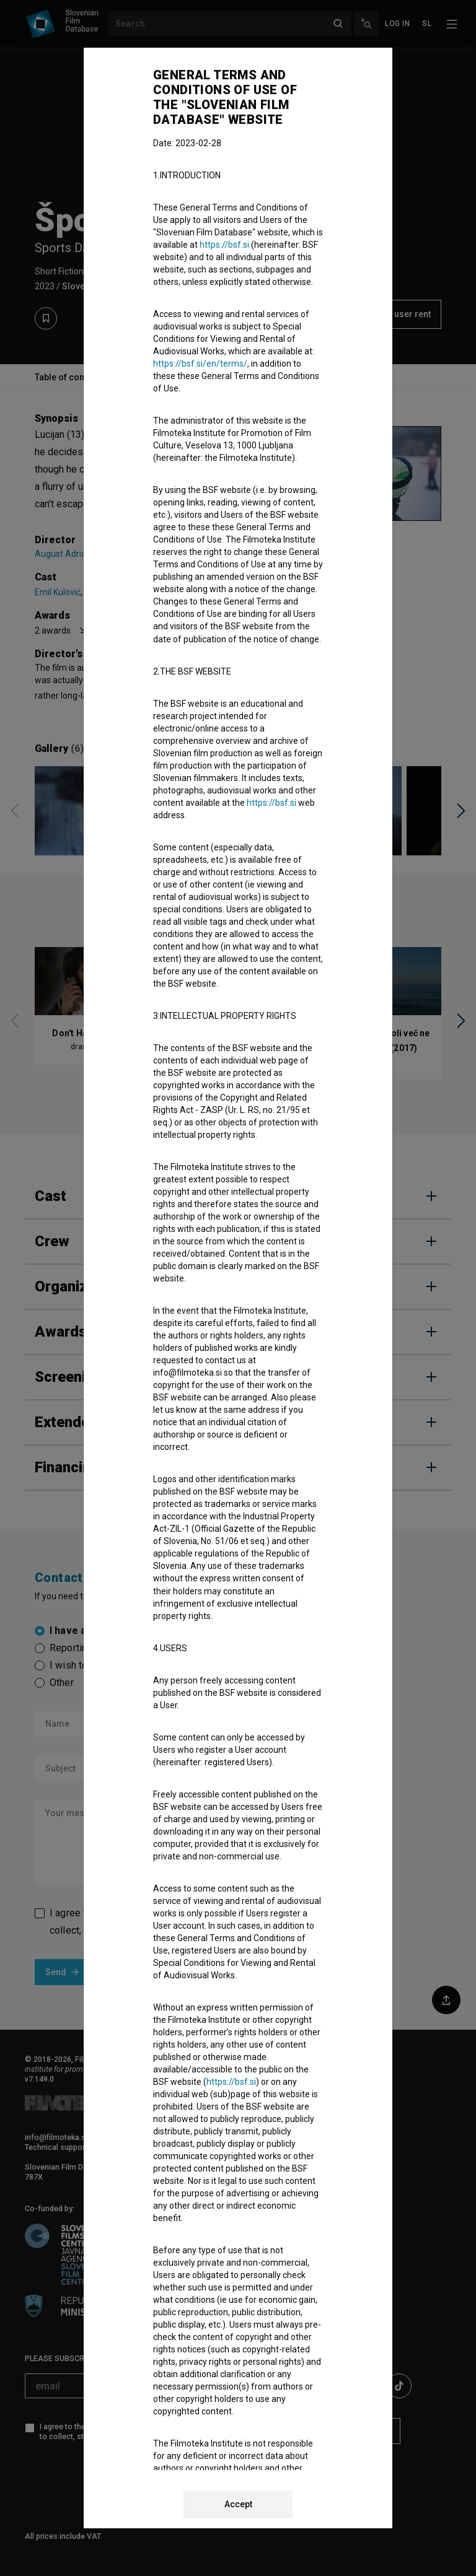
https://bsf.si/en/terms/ (200, 364)
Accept (238, 2504)
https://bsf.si (224, 245)
